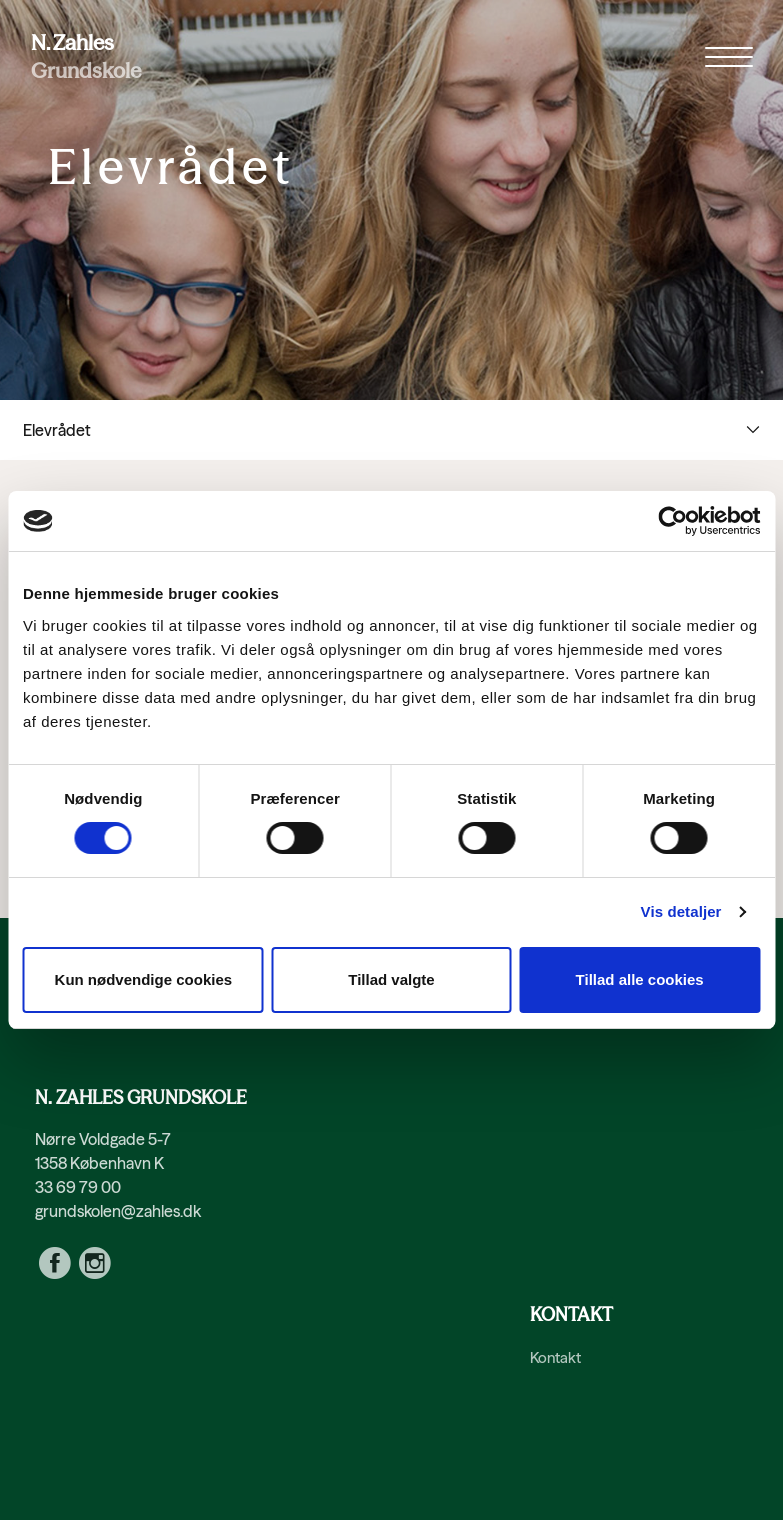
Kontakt (555, 1357)
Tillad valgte (391, 979)
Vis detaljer (681, 911)
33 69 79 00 (78, 1187)
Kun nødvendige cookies (144, 979)
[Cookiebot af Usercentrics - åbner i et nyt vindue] (672, 521)
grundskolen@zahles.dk (118, 1211)
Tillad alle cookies (640, 979)
